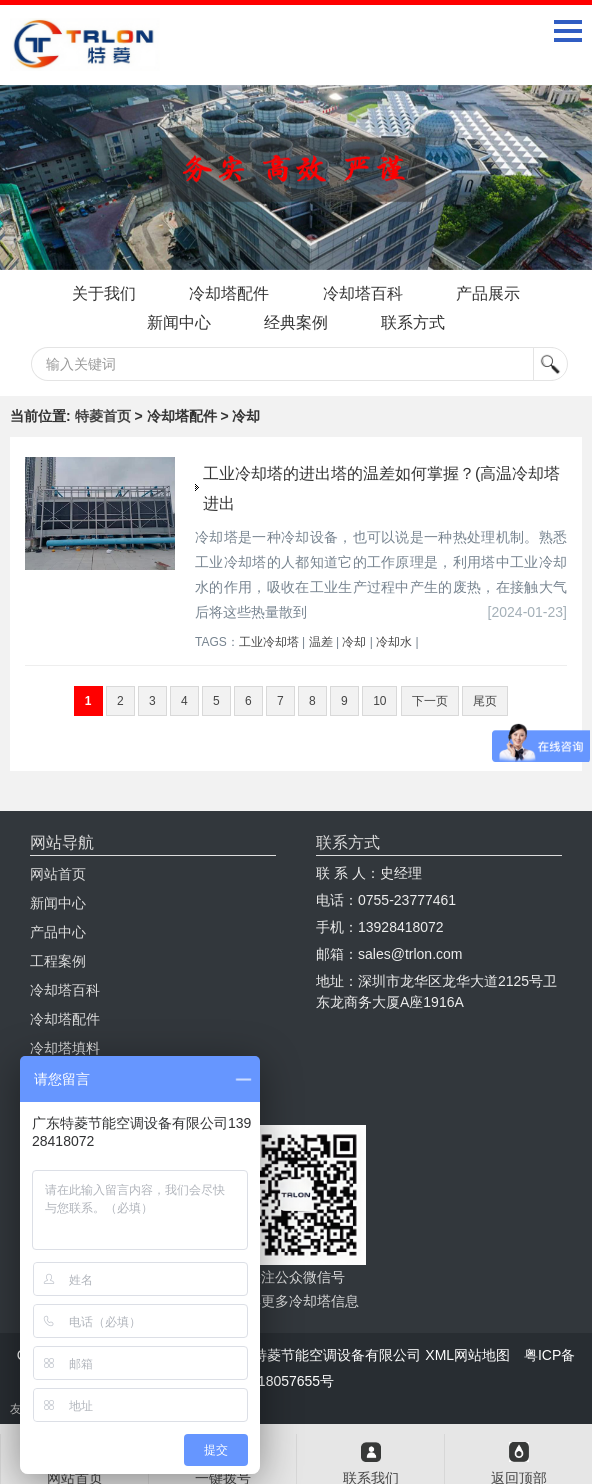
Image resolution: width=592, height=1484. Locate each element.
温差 (321, 642)
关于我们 (103, 293)
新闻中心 (178, 322)
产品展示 (489, 293)
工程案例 (58, 961)
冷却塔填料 (65, 1048)
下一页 (430, 701)
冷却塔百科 (363, 293)
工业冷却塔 (269, 642)
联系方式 (414, 322)
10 (379, 701)
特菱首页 (103, 416)
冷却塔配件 (229, 293)
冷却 (354, 642)
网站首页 (58, 874)
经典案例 (296, 322)
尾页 (485, 701)
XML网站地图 (467, 1355)
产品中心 (58, 932)
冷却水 (394, 642)
